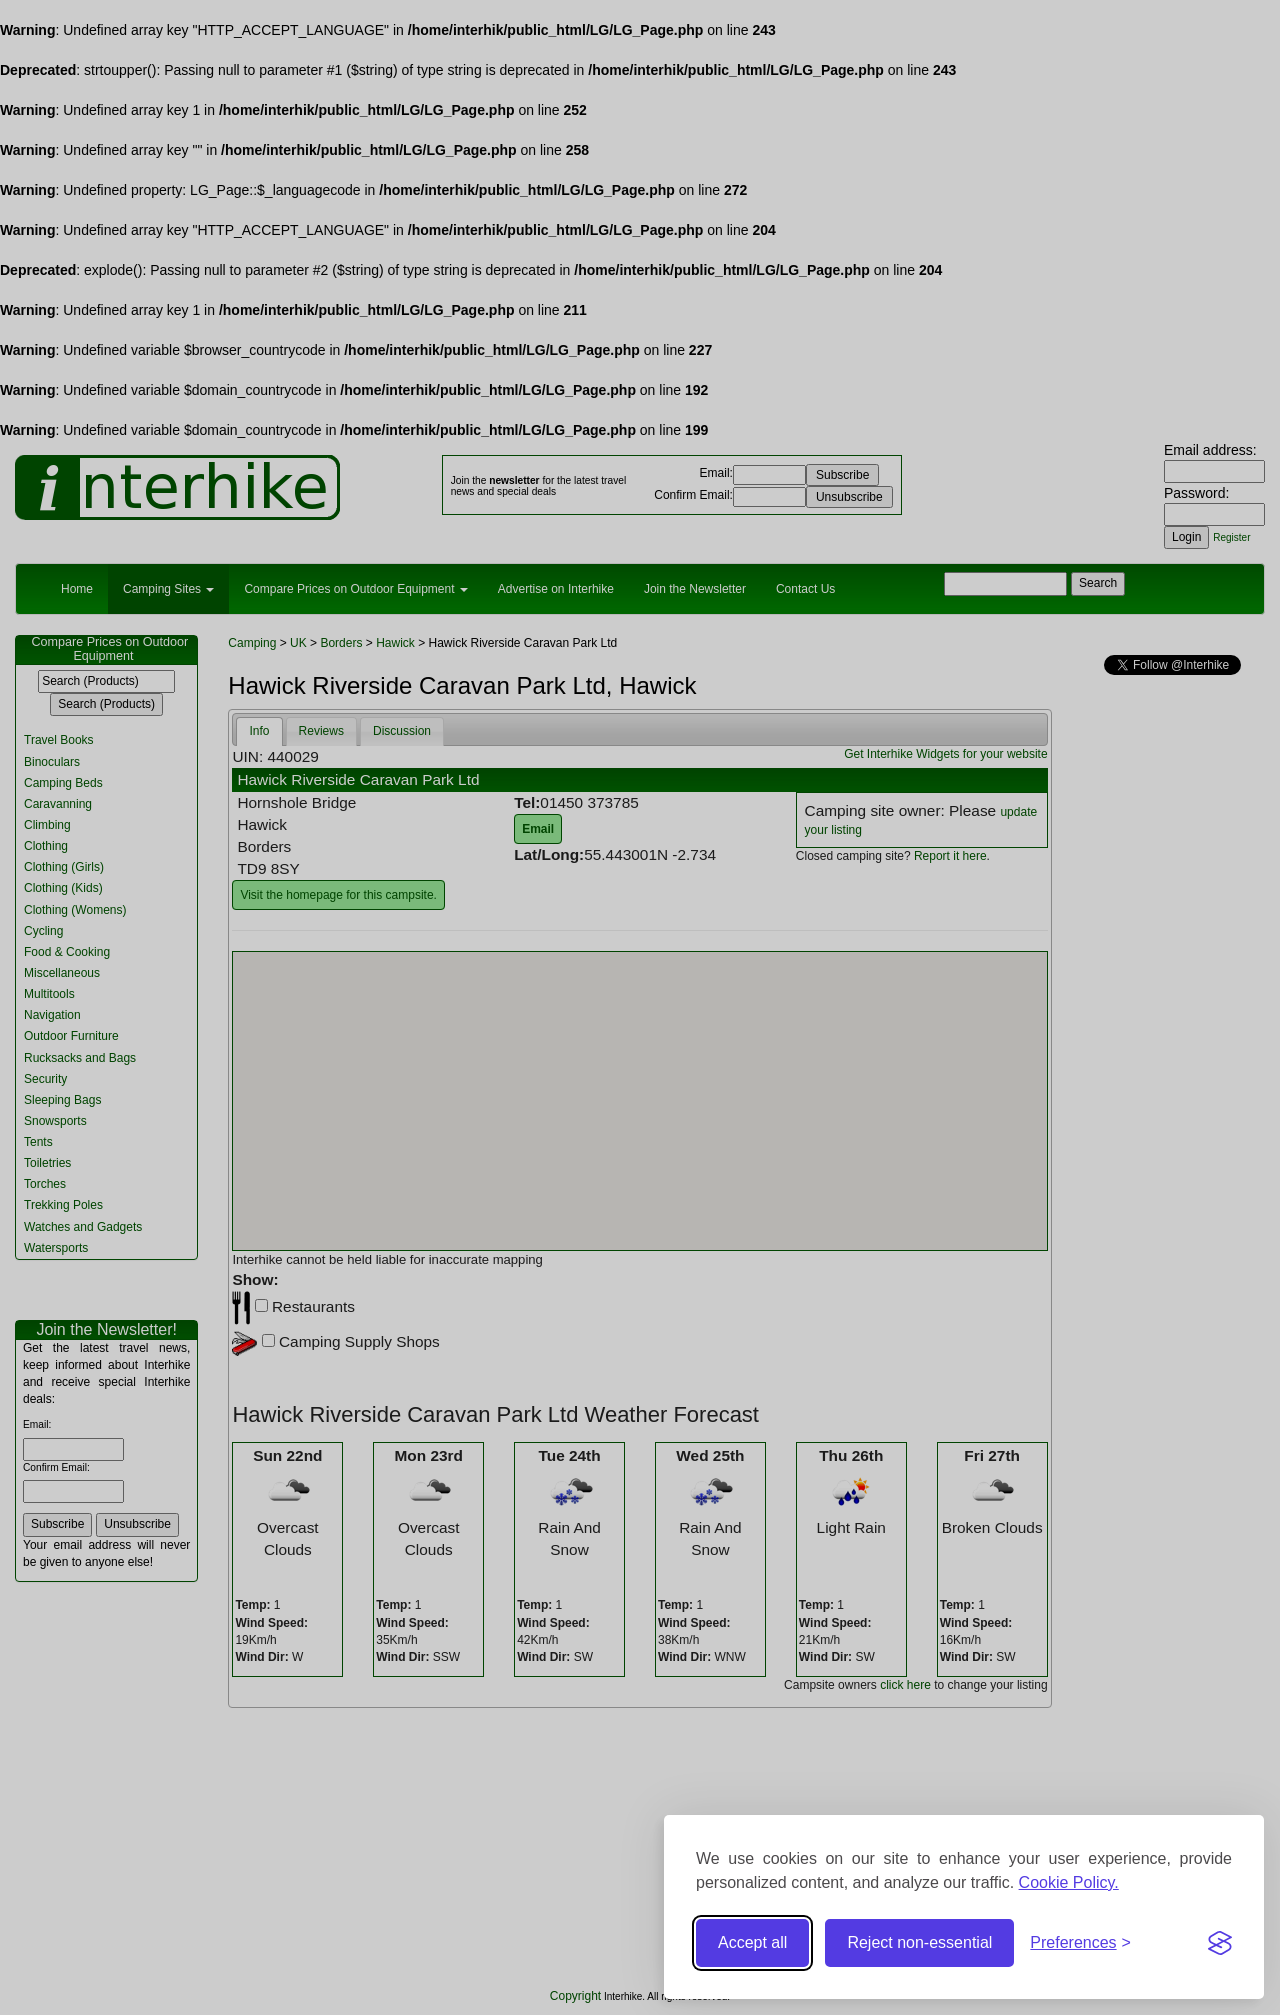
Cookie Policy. (1069, 1882)
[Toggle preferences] (1080, 1943)
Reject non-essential (919, 1942)
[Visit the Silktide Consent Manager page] (1220, 1943)
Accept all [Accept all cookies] (752, 1942)
